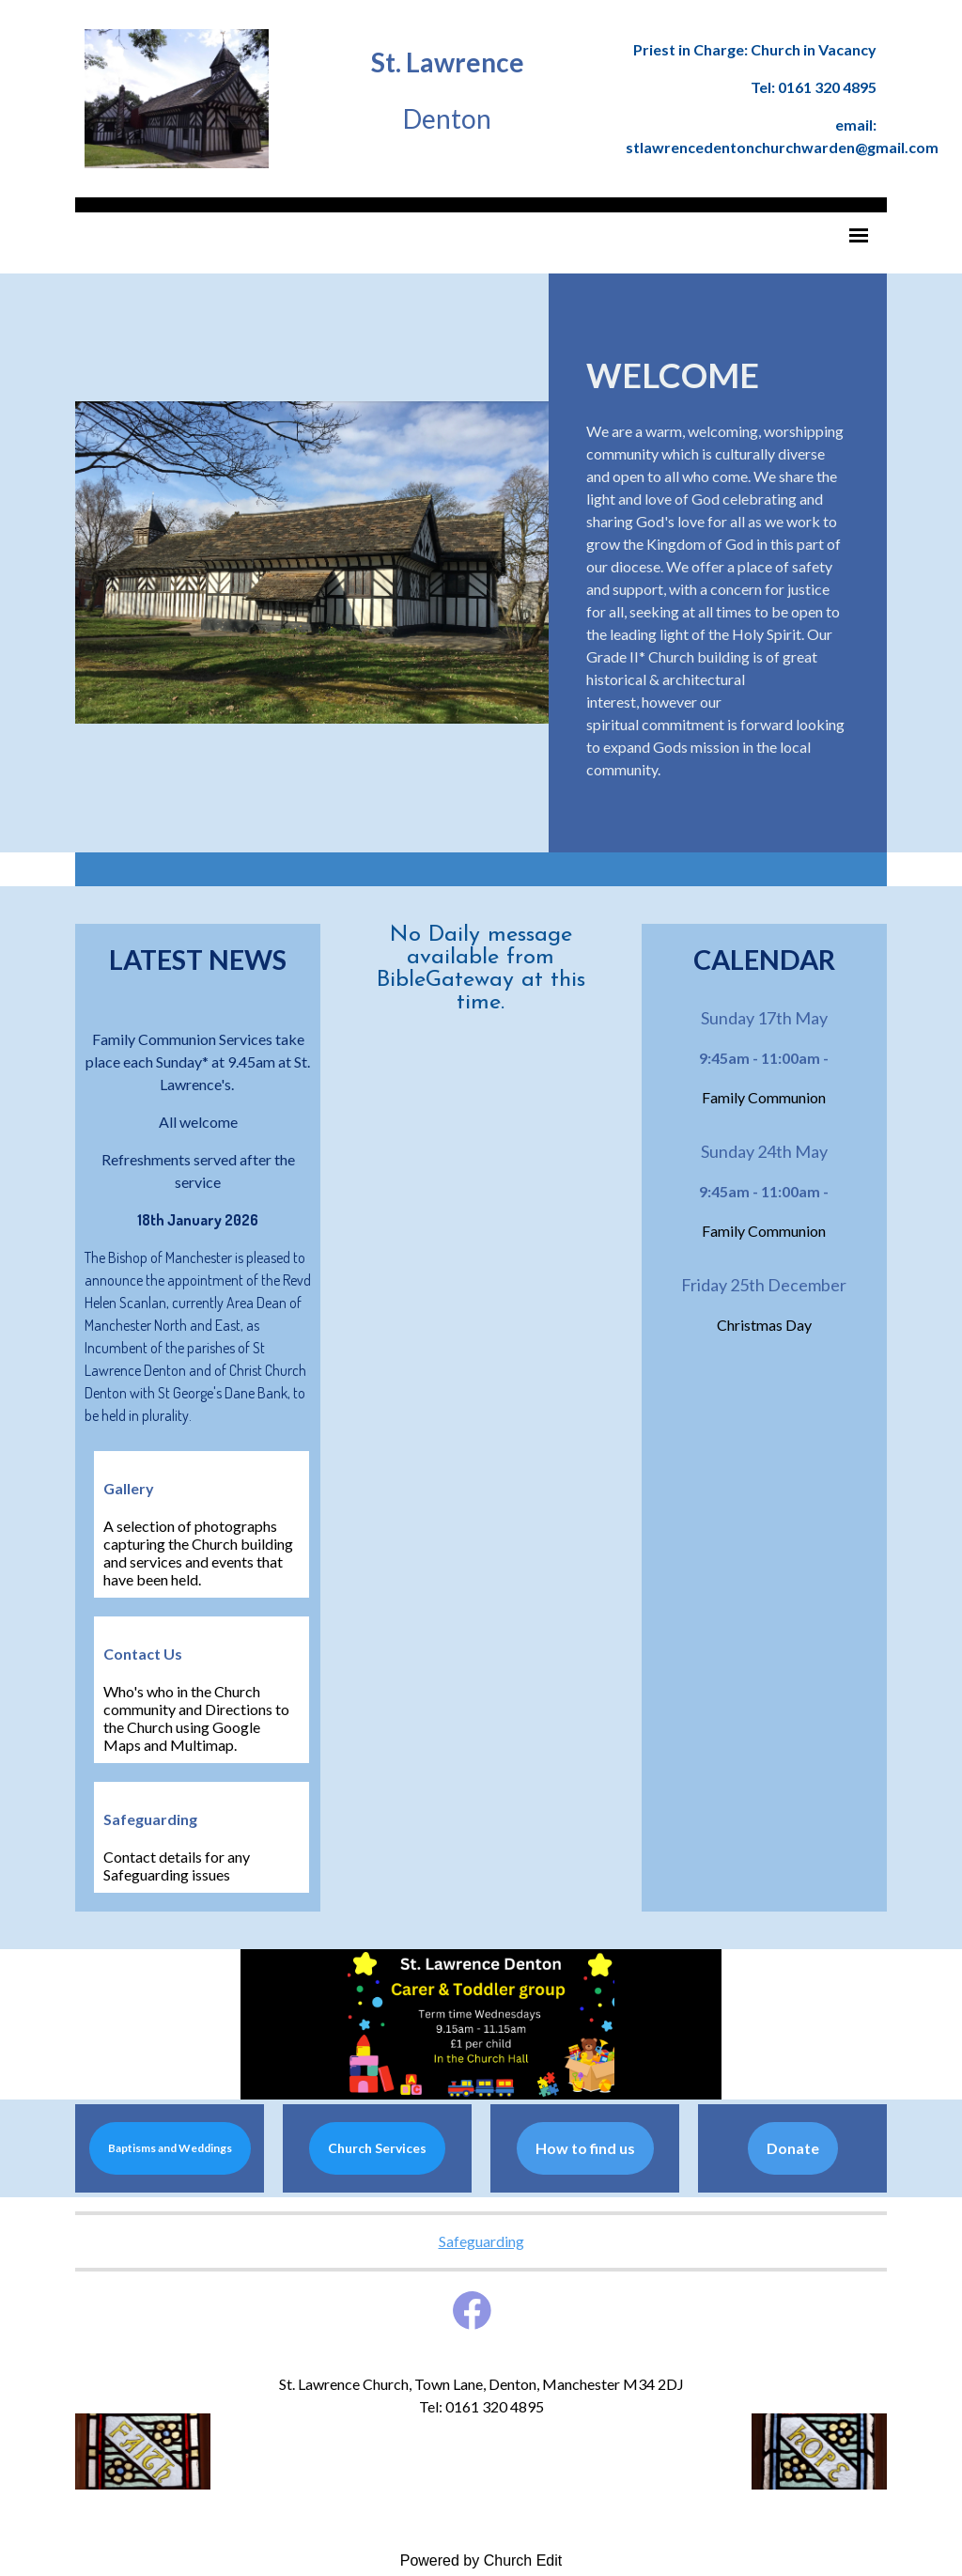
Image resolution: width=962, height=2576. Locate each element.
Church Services (377, 2148)
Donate (793, 2148)
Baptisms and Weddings (170, 2148)
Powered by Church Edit (481, 2560)
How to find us (585, 2148)
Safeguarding (481, 2241)
